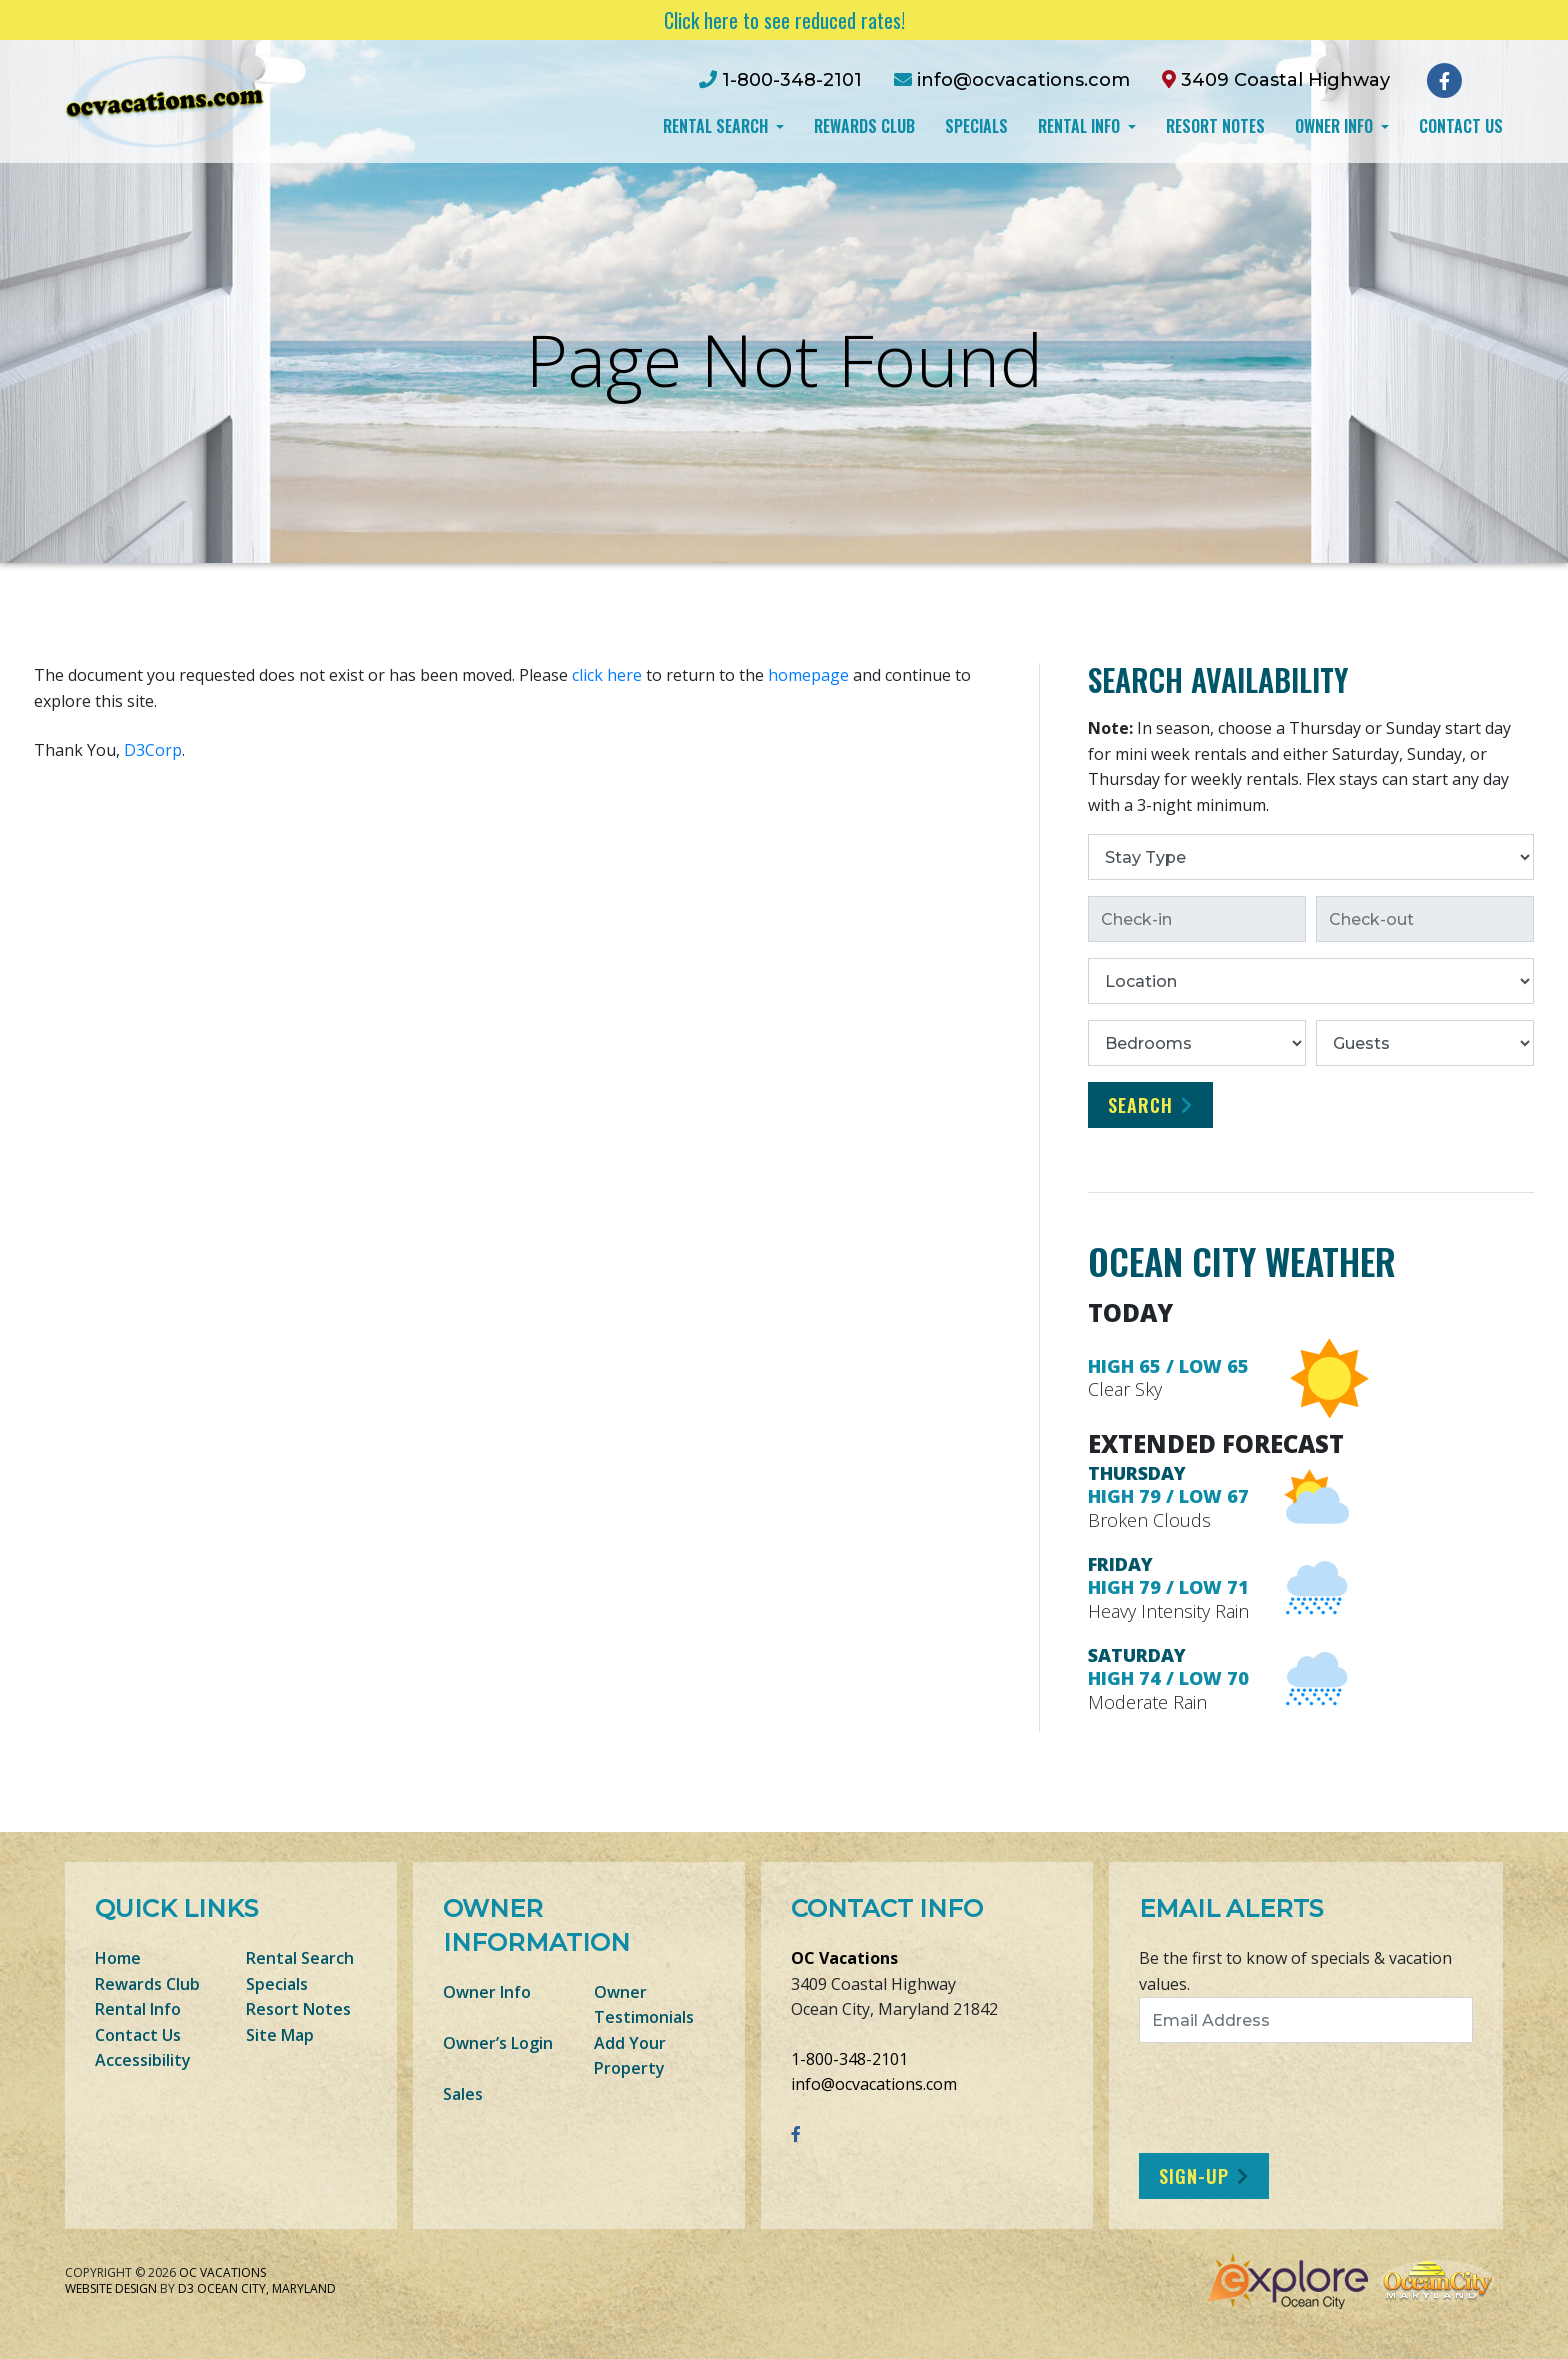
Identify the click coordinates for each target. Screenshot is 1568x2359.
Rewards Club (864, 126)
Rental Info (1081, 126)
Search (1140, 1105)
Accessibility (143, 2060)
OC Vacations (844, 1958)
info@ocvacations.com (874, 2084)
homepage (808, 675)
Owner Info (1336, 126)
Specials (976, 126)
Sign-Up (1194, 2176)
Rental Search (717, 126)
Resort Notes (1215, 126)
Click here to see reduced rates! (784, 20)
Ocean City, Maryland (266, 2288)
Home (118, 1958)
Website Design (111, 2288)
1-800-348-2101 (849, 2059)
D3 (186, 2288)
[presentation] (1306, 2098)
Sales (463, 2094)
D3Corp (153, 750)
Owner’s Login (498, 2043)
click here (607, 675)
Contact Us (1461, 126)
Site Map (280, 2035)
